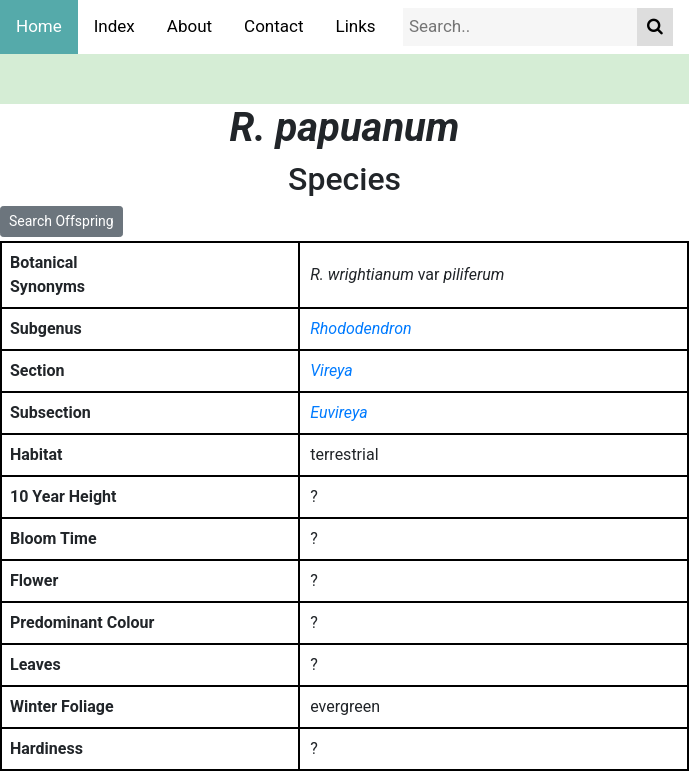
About (189, 26)
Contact (273, 26)
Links (356, 26)
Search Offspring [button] (61, 221)
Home (39, 26)
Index (114, 26)
